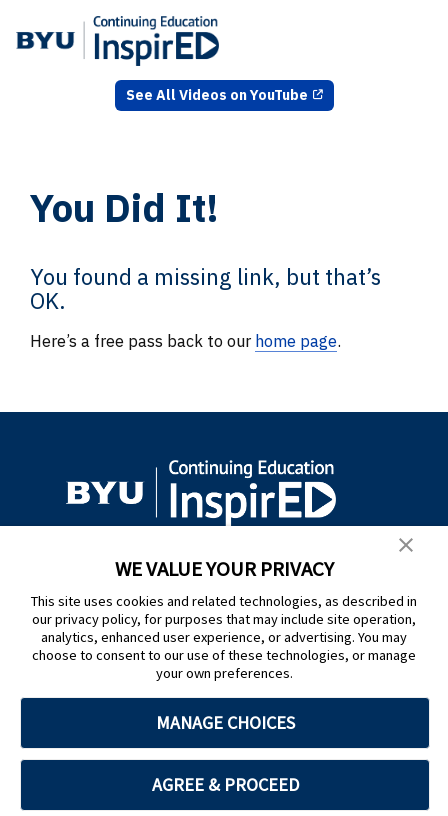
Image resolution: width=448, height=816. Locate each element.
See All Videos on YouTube (217, 95)
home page (296, 341)
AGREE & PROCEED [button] (225, 784)
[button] (406, 548)
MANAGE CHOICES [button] (225, 722)
